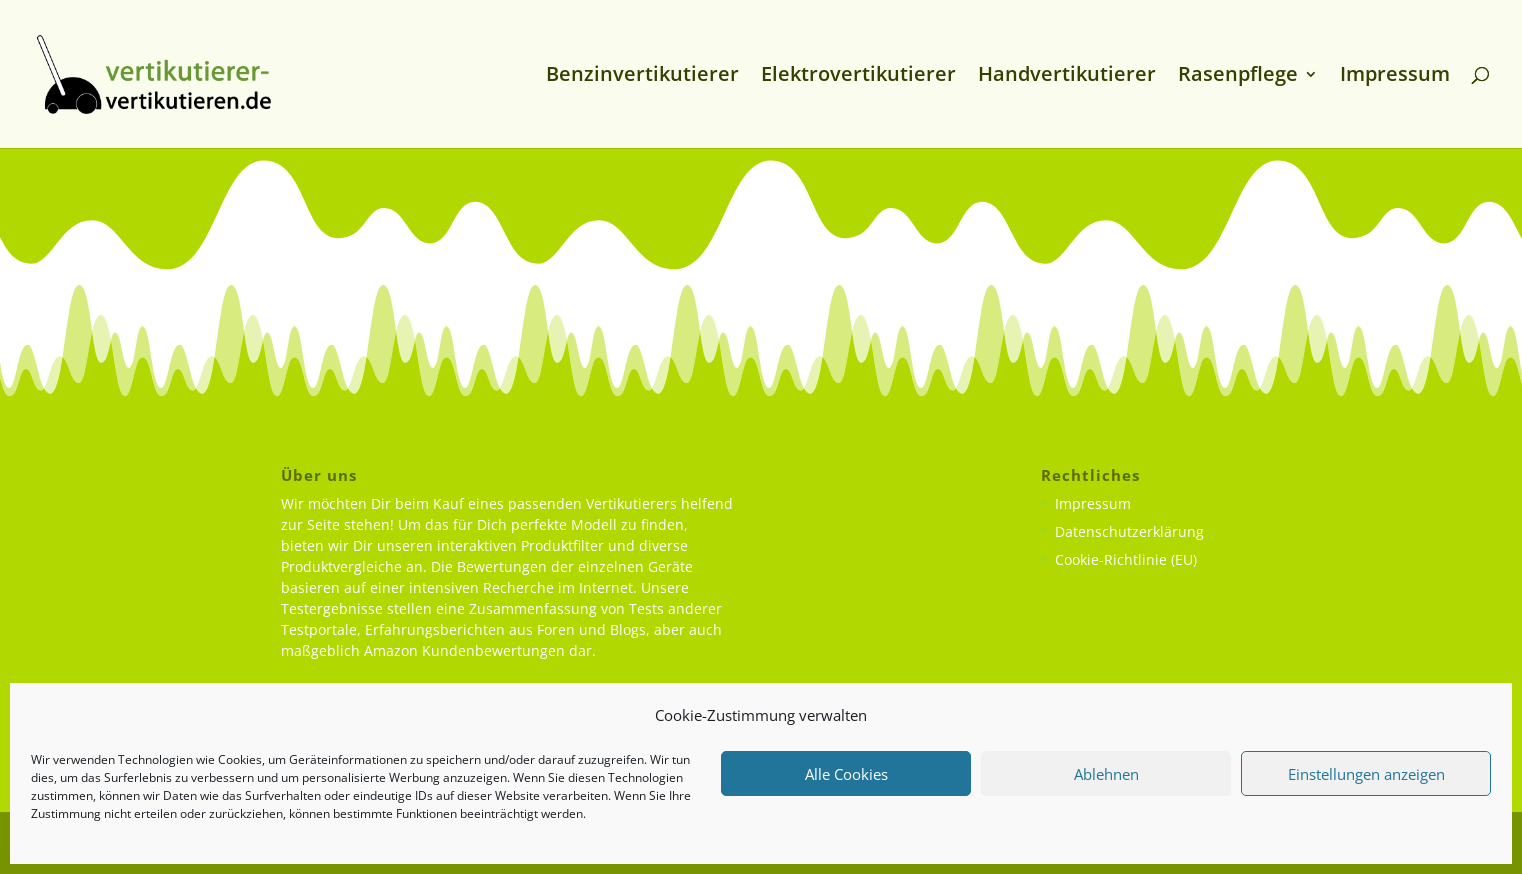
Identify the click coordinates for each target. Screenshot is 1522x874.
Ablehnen (1106, 774)
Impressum (1395, 77)
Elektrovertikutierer (858, 77)
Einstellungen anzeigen (1366, 774)
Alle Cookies (846, 774)
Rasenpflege (1238, 77)
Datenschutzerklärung (1129, 531)
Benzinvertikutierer (642, 77)
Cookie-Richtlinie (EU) (1126, 559)
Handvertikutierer (1067, 77)
